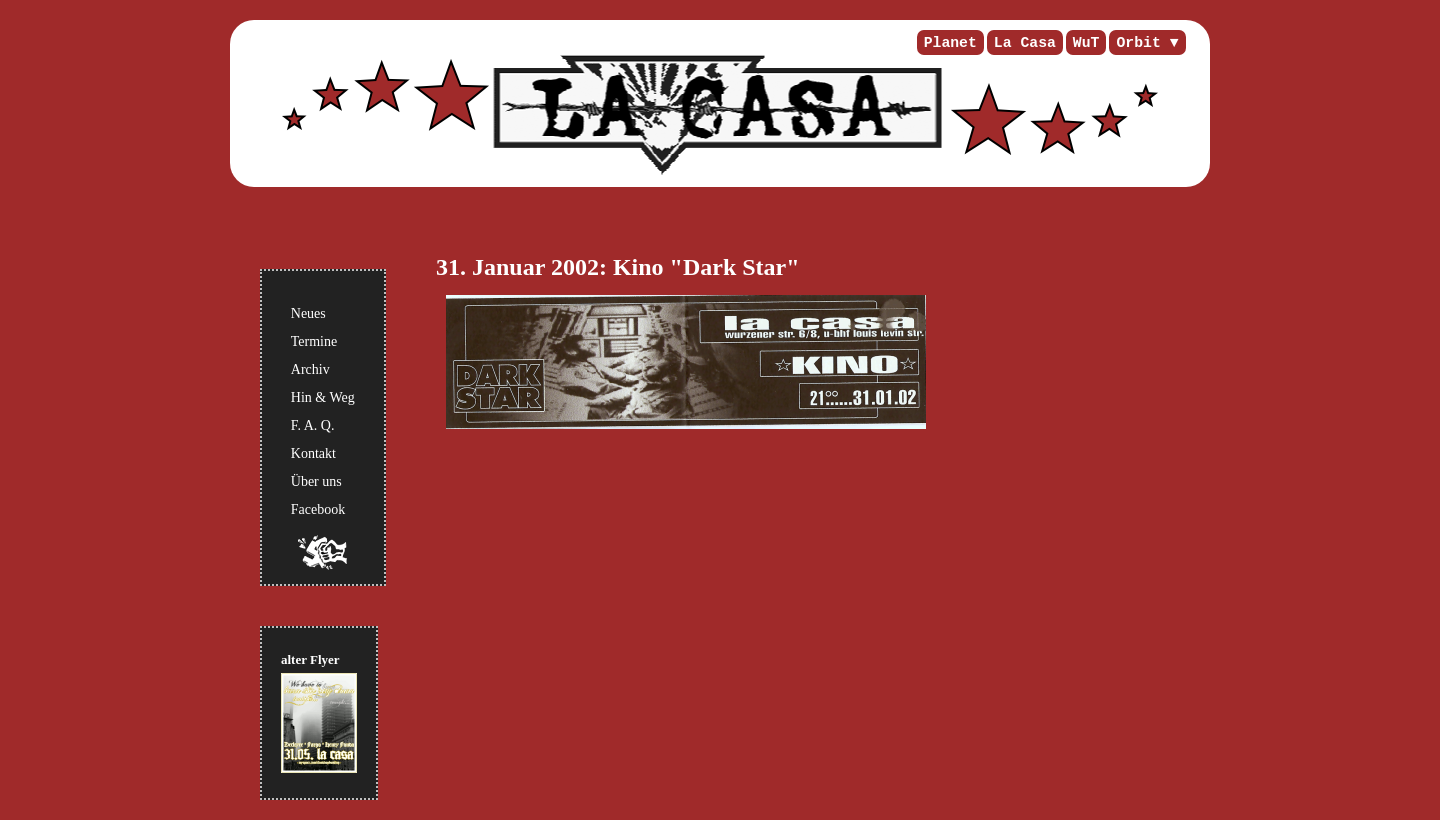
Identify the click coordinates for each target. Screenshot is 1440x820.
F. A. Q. (313, 425)
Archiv (310, 369)
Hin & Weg (323, 397)
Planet (950, 43)
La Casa (1025, 43)
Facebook (318, 509)
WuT (1086, 43)
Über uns (316, 481)
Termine (314, 341)
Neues (308, 313)
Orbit (1138, 43)
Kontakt (313, 453)
